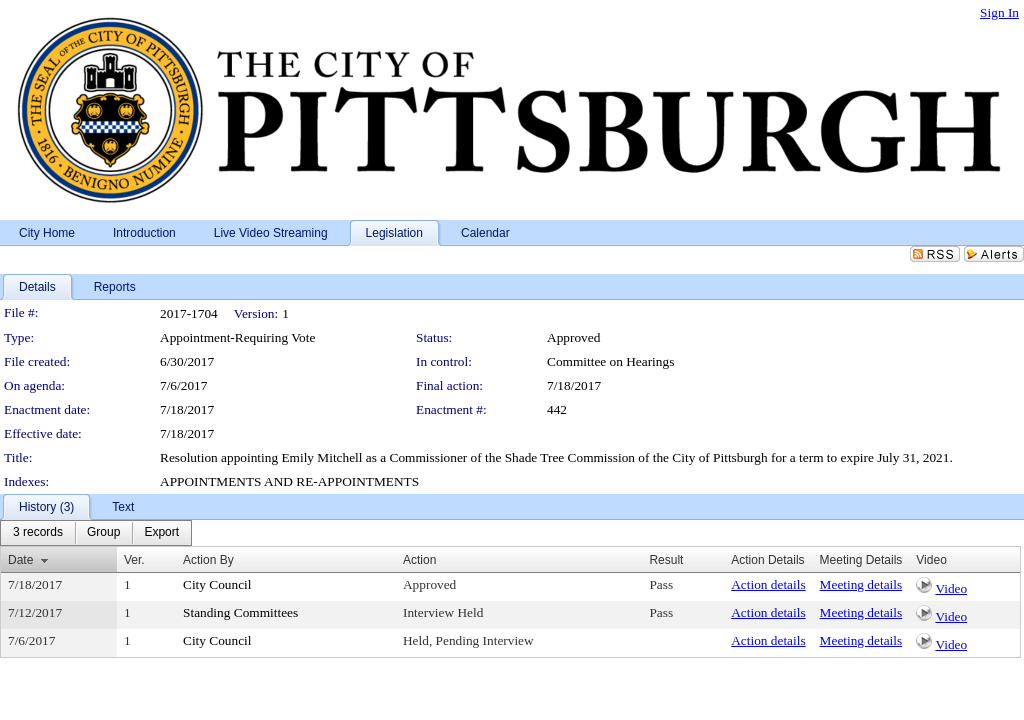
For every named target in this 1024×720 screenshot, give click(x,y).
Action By (208, 560)
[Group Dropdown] (103, 533)
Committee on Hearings (610, 361)
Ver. (134, 560)
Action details (768, 584)
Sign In (999, 12)
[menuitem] (38, 533)
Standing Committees (240, 612)
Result (666, 560)
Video (951, 588)
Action (419, 560)
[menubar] (96, 533)
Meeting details (861, 584)
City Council (217, 584)
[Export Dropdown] (161, 533)
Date (20, 560)
